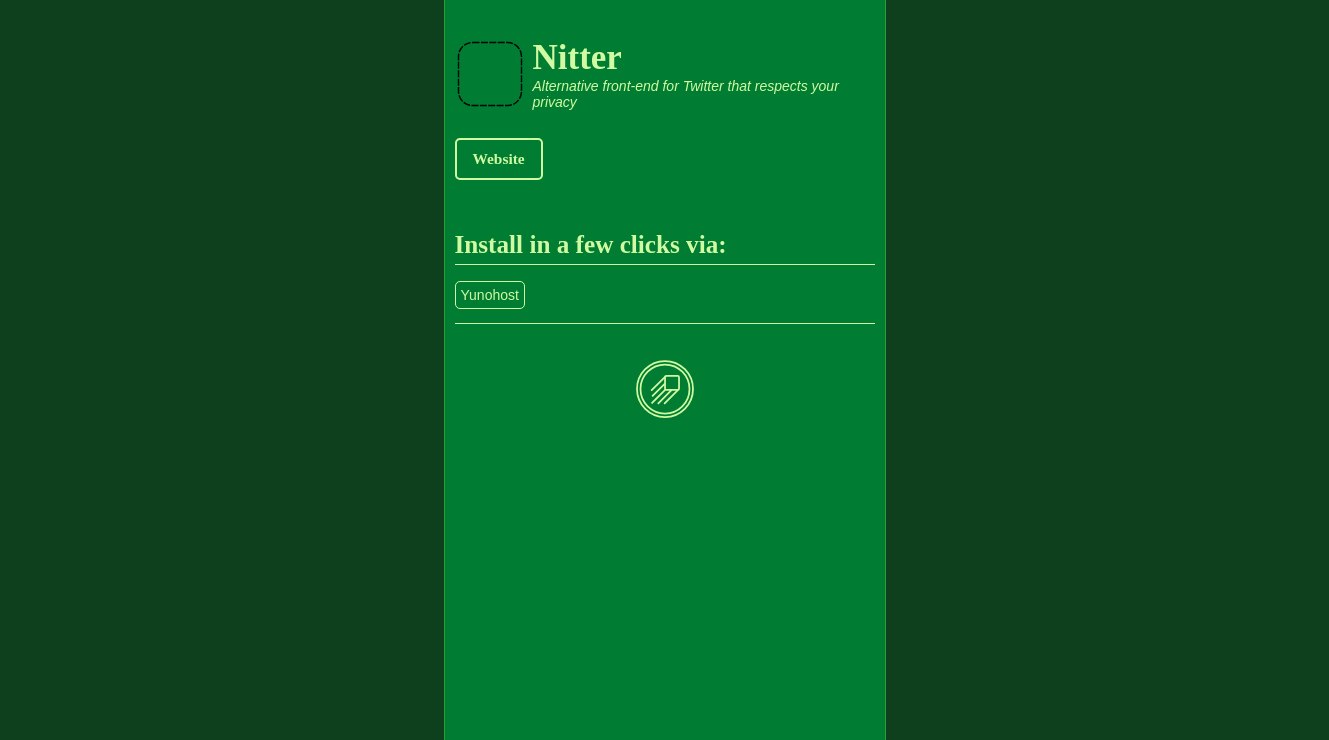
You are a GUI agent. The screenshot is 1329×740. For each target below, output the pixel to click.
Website (499, 158)
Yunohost (490, 295)
